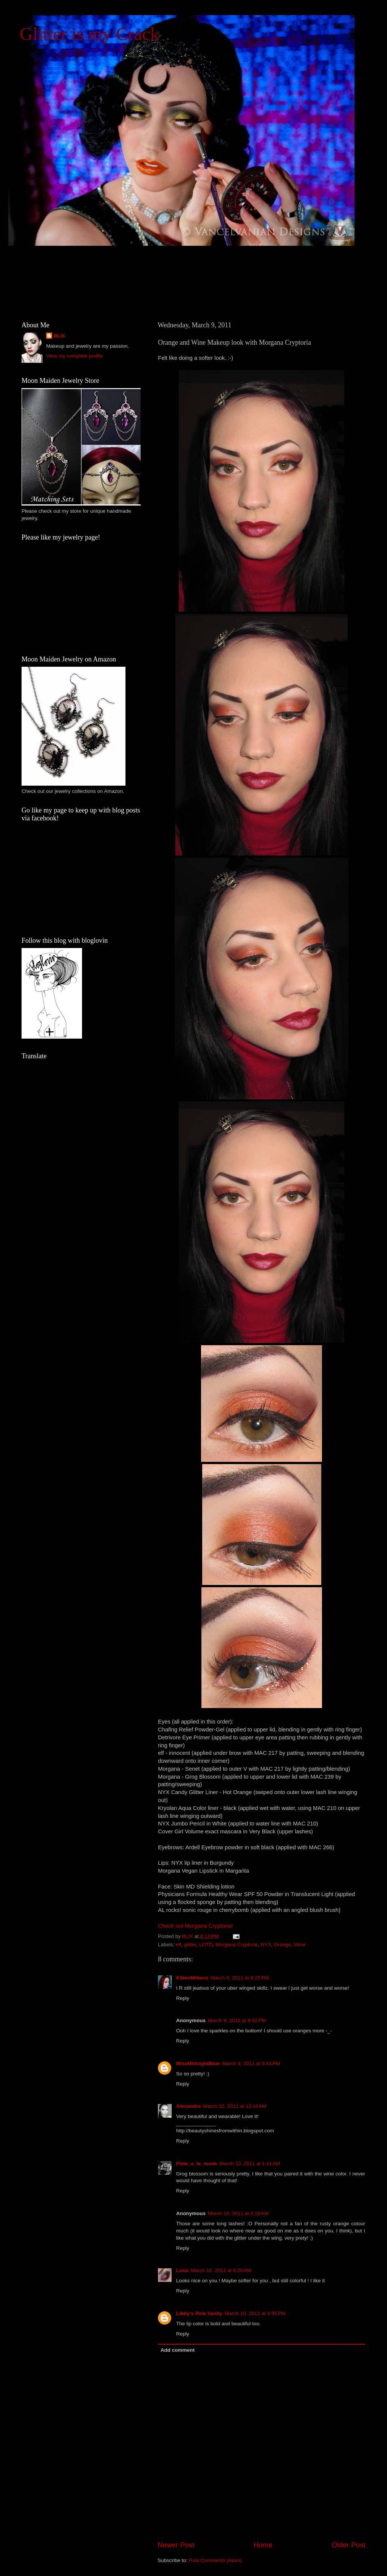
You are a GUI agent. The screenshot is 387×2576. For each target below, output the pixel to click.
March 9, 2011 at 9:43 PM (251, 2063)
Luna (182, 2270)
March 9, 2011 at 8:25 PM (240, 1978)
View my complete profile (74, 356)
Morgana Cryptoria (236, 1944)
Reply (182, 1998)
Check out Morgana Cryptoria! (195, 1926)
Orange (282, 1944)
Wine (300, 1944)
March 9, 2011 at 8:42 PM (237, 2020)
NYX (266, 1944)
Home (263, 2545)
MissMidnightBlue (198, 2063)
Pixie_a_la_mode (196, 2163)
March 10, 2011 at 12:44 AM (234, 2106)
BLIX (59, 336)
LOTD (206, 1944)
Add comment (178, 2350)
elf (178, 1944)
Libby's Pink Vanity (199, 2313)
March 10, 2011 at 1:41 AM (250, 2163)
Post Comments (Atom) (215, 2560)
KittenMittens (192, 1978)
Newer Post (176, 2545)
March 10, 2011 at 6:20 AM (220, 2270)
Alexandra (188, 2106)
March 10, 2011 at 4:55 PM (255, 2313)
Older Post (348, 2545)
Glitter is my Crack (89, 34)
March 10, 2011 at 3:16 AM (238, 2213)
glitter (190, 1944)
